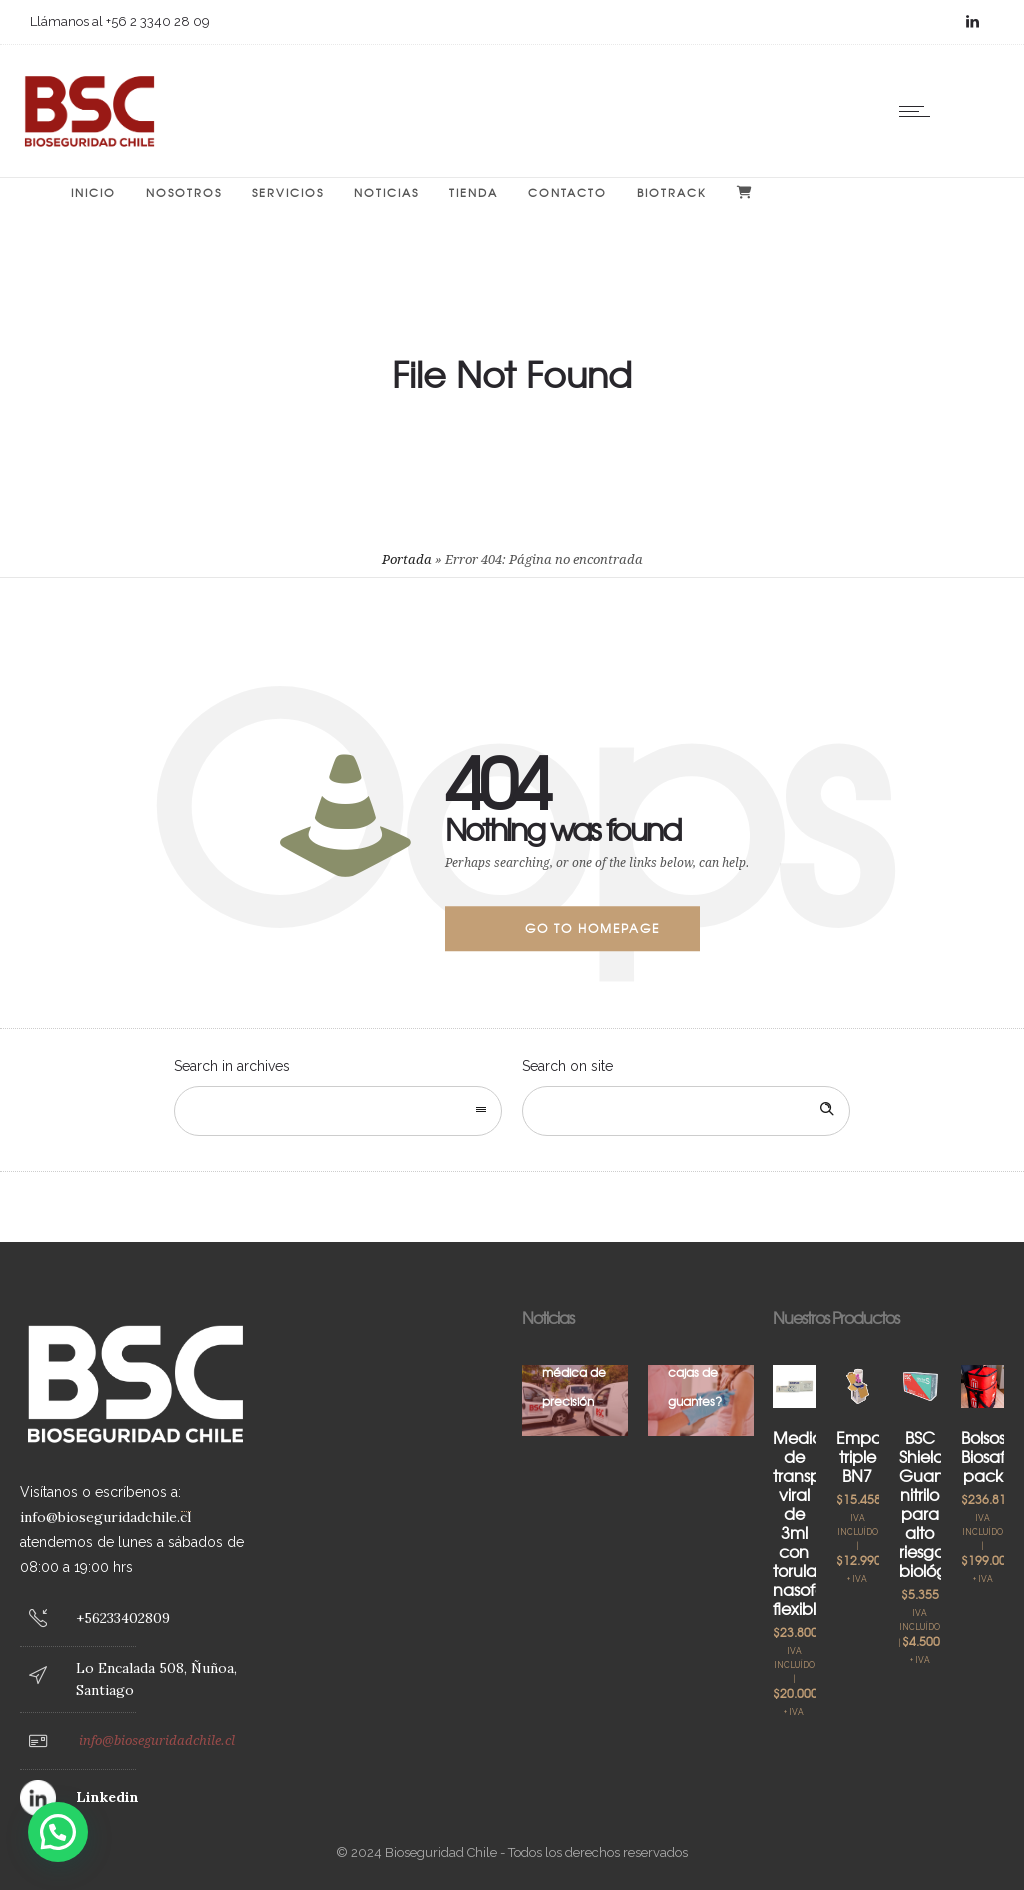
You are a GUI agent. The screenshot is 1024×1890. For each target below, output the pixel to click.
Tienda (473, 192)
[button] (58, 1832)
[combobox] (338, 1111)
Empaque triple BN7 (874, 1456)
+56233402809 (123, 1618)
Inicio (93, 192)
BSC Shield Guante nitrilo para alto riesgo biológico (934, 1503)
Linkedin (107, 1797)
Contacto (567, 192)
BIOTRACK (672, 192)
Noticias (386, 192)
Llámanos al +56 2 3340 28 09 (120, 21)
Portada (407, 559)
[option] (575, 1400)
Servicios (288, 192)
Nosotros (184, 192)
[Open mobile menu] (919, 111)
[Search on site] (686, 1111)
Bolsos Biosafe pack (988, 1456)
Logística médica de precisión (574, 1372)
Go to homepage (592, 928)
